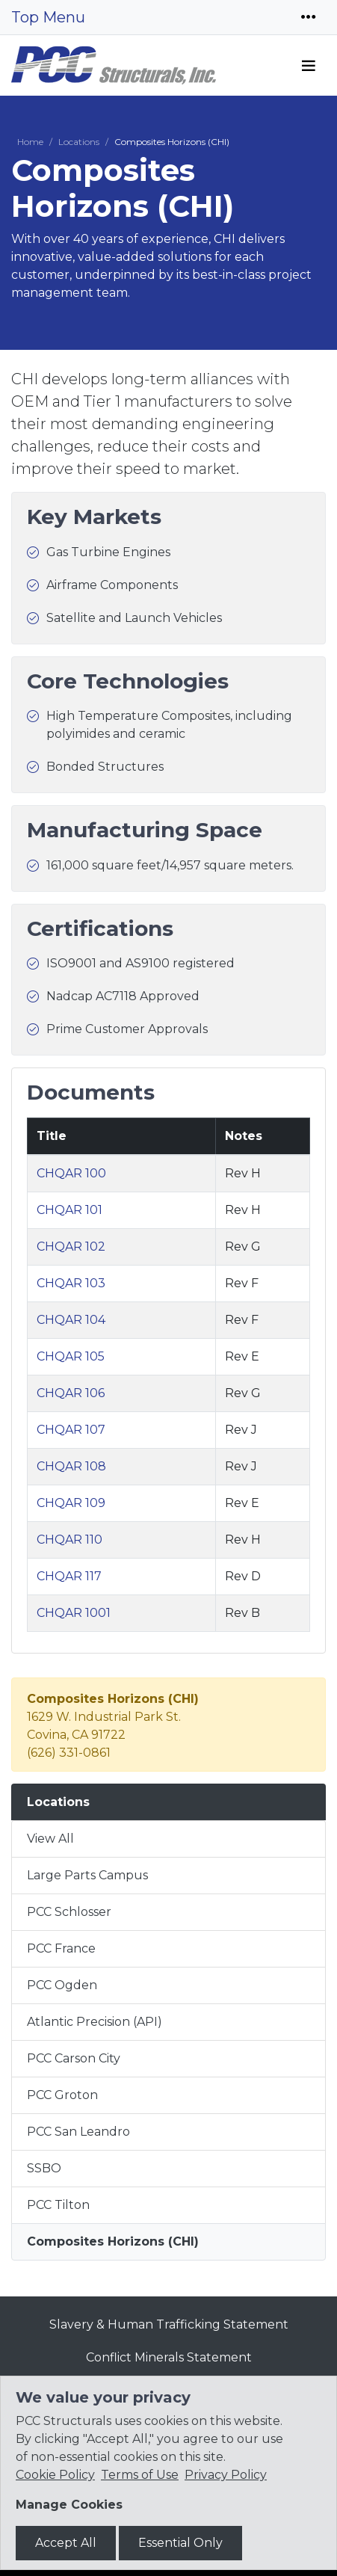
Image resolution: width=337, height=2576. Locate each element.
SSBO (44, 2168)
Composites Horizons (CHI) (113, 2241)
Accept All (65, 2543)
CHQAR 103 (71, 1283)
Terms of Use (140, 2475)
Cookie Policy (55, 2475)
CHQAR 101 (69, 1210)
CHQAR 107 (71, 1430)
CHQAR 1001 (74, 1613)
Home (30, 141)
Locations (78, 141)
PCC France (61, 1948)
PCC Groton (62, 2095)
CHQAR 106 (71, 1393)
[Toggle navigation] (308, 17)
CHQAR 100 (71, 1173)
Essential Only (180, 2543)
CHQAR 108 (71, 1466)
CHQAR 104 (71, 1320)
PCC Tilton (58, 2205)
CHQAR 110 (69, 1539)
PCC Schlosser (69, 1912)
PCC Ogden (62, 1985)
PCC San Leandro (78, 2131)
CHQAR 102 (71, 1246)
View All (50, 1838)
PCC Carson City (73, 2058)
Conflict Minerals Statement (169, 2357)
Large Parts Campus (87, 1875)
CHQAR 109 (71, 1503)
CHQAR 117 (69, 1576)
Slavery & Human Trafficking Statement (168, 2324)
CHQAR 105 (71, 1356)
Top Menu (48, 17)
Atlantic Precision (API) (94, 2022)
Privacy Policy (226, 2475)
